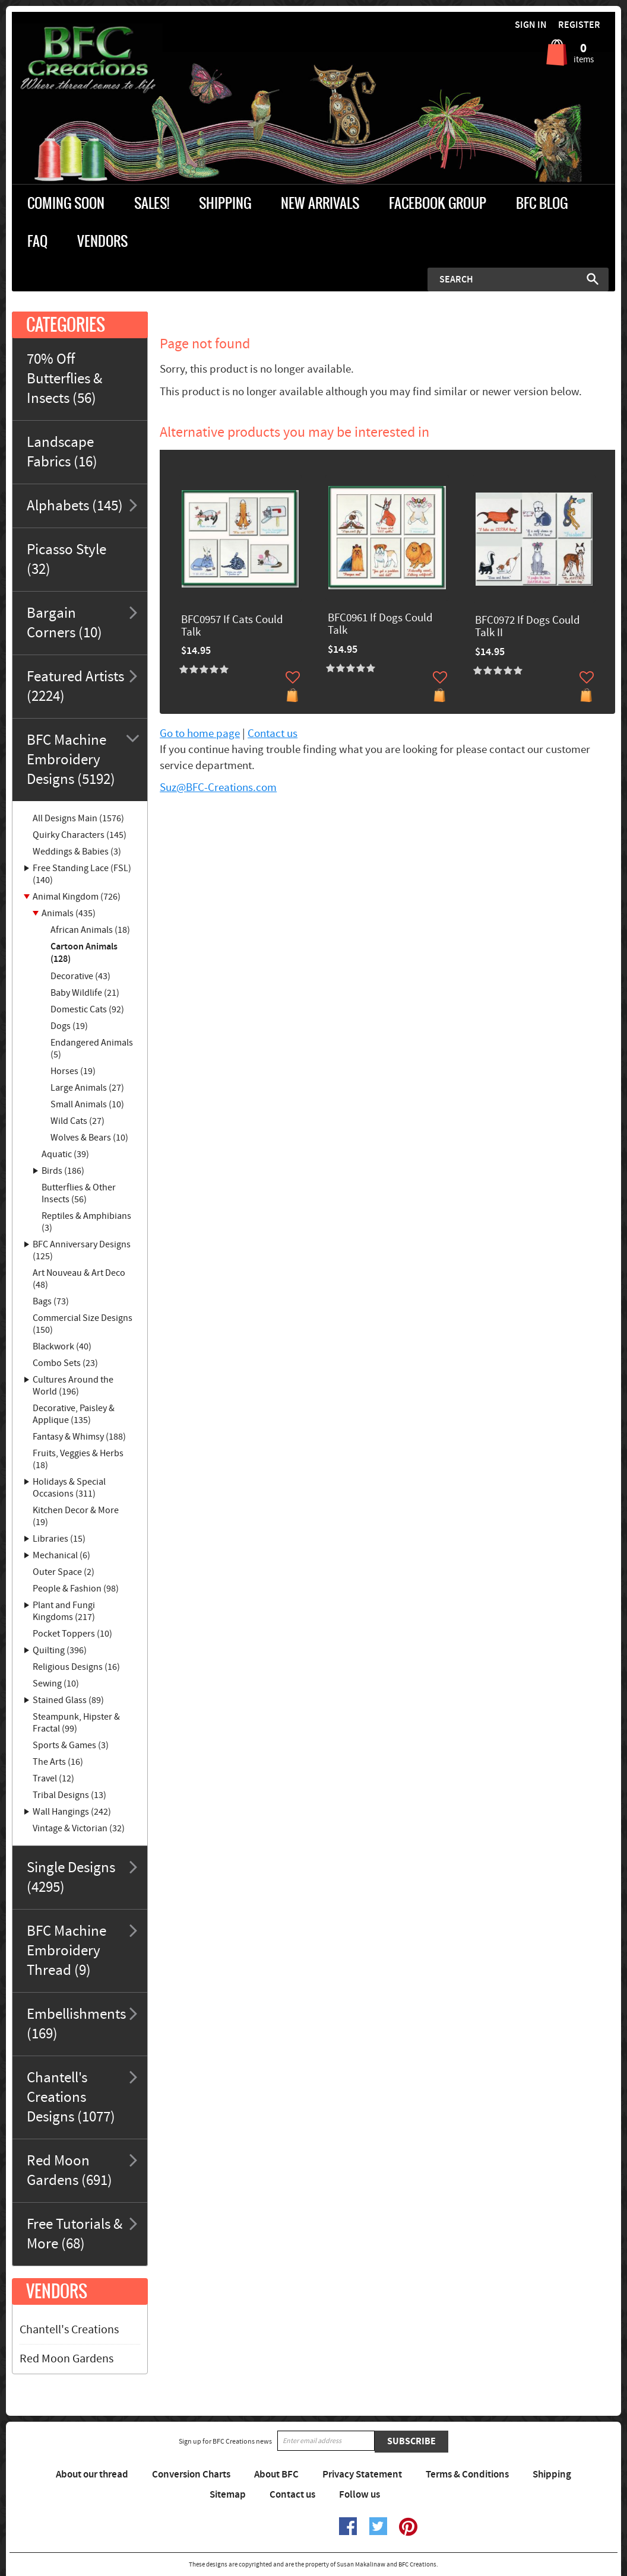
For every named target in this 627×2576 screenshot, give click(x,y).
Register (579, 25)
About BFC (276, 2474)
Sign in (531, 25)
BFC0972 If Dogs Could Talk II (527, 627)
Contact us (272, 733)
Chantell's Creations (69, 2329)
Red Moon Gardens (66, 2359)
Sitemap (228, 2494)
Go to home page (200, 733)
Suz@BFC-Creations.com (218, 787)
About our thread (92, 2474)
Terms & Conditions (467, 2474)
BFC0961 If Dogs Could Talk (380, 624)
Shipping (552, 2474)
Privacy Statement (362, 2474)
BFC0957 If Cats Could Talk (232, 626)
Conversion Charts (191, 2474)
